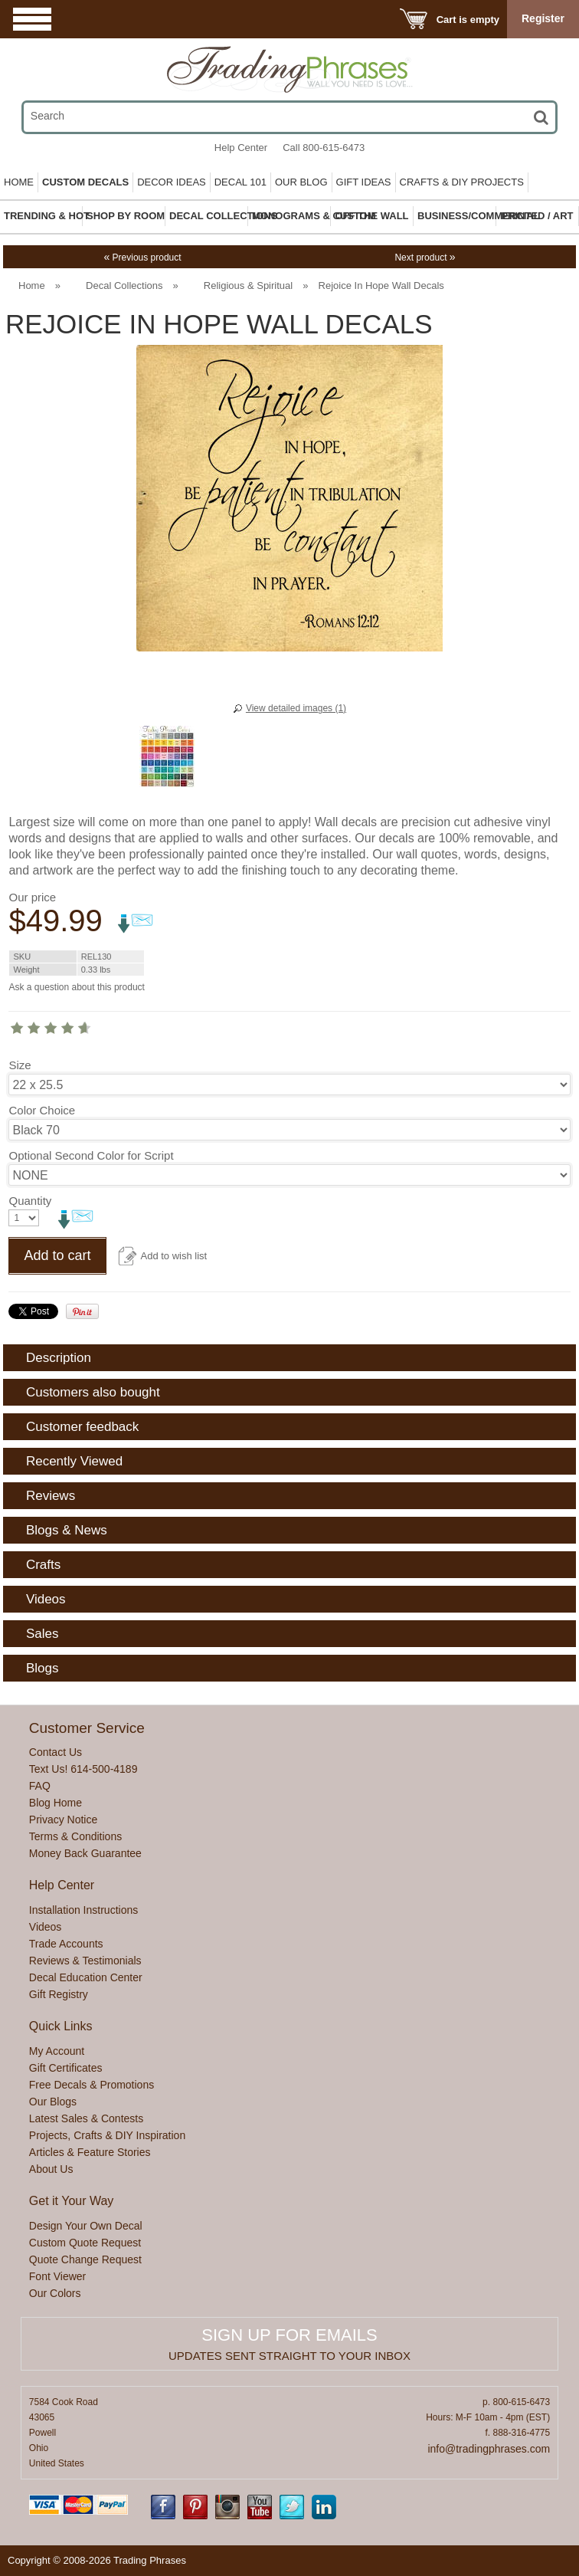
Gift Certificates (66, 2068)
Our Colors (55, 2293)
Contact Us (55, 1752)
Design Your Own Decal (85, 2226)
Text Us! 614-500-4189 (83, 1769)
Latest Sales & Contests (86, 2118)
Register (543, 18)
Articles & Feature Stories (90, 2152)
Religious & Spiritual (248, 285)
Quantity (29, 1200)
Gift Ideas (363, 182)
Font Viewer (57, 2276)
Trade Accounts (66, 1944)
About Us (51, 2169)
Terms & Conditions (75, 1836)
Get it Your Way (71, 2200)
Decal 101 (240, 182)
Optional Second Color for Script (90, 1155)
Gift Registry (58, 1994)
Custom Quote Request (85, 2242)
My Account (56, 2051)
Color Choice (41, 1110)
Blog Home (55, 1803)
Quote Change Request (85, 2259)
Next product (424, 257)
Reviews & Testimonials (85, 1960)
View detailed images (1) (296, 708)
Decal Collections (124, 285)
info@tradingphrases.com (488, 2449)
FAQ (40, 1786)
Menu (32, 19)
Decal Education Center (85, 1977)
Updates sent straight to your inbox (289, 2355)
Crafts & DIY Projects (462, 182)
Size (19, 1064)
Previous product (142, 257)
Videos (45, 1927)
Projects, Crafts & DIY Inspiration (107, 2135)
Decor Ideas (171, 182)
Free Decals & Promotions (91, 2085)
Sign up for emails (289, 2335)
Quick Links (61, 2026)
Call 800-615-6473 (324, 147)
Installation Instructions (83, 1910)
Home (19, 182)
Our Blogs (53, 2101)
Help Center (240, 147)
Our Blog (301, 182)
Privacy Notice (63, 1819)
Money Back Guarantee (85, 1853)
